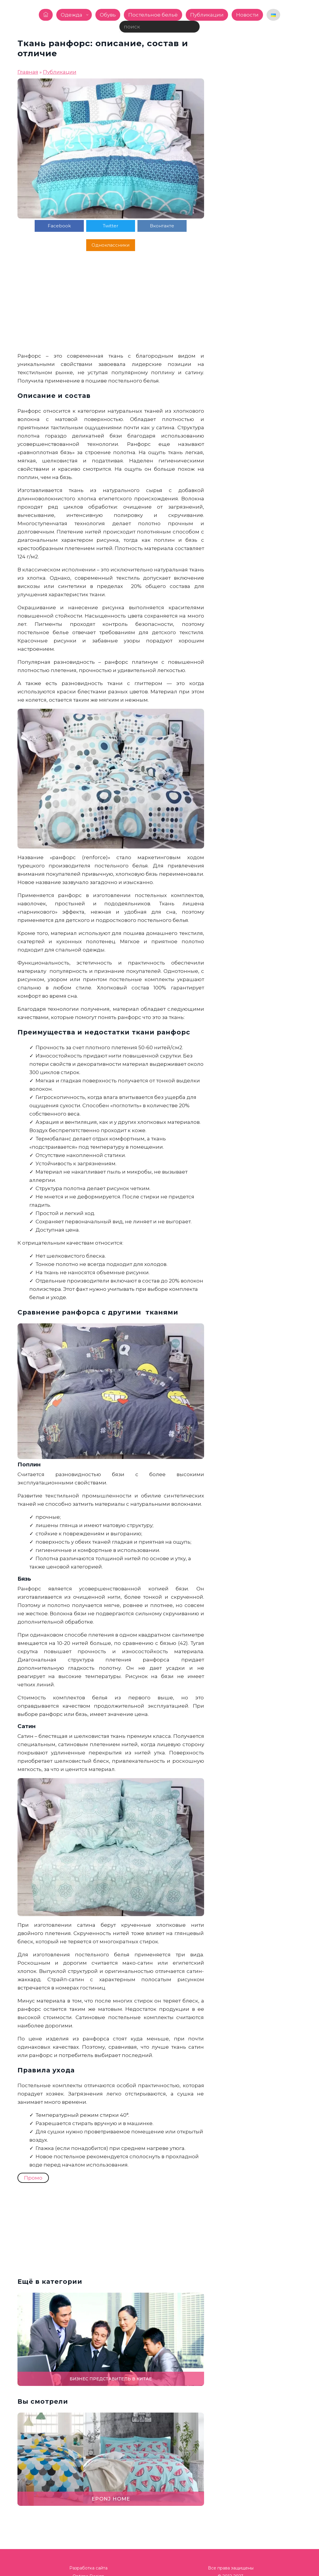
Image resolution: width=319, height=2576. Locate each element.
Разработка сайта (88, 2548)
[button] (311, 1288)
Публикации (59, 72)
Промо (33, 2159)
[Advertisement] (110, 285)
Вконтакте (132, 226)
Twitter (89, 226)
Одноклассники (176, 226)
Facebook (45, 226)
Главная (27, 72)
